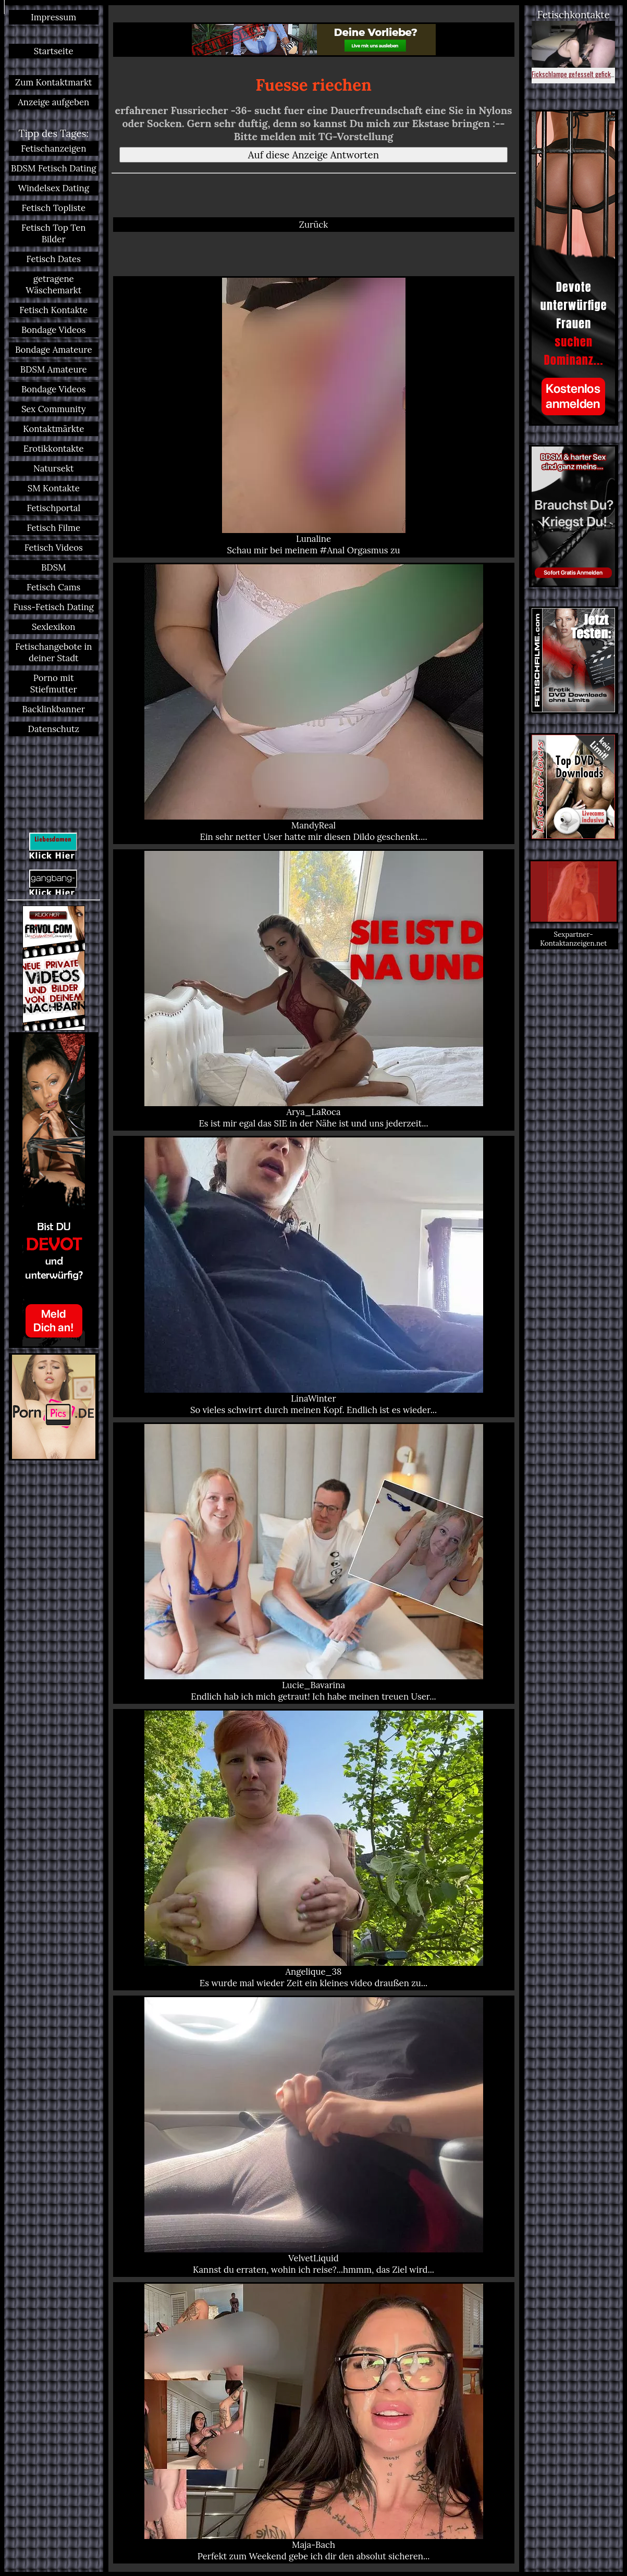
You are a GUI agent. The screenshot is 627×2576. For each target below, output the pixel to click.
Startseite (53, 51)
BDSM (53, 567)
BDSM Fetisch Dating (53, 168)
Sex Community (53, 409)
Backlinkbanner (53, 709)
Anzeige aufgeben (53, 102)
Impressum (53, 17)
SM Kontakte (54, 488)
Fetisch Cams (53, 587)
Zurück (313, 224)
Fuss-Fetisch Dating (54, 607)
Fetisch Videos (53, 547)
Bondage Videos (53, 330)
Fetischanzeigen (53, 148)
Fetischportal (53, 508)
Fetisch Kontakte (53, 310)
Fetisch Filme (53, 528)
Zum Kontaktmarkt (53, 82)
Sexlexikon (53, 627)
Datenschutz (53, 729)
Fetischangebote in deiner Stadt (53, 652)
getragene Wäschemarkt (53, 284)
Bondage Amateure (53, 349)
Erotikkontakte (53, 448)
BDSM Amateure (53, 369)
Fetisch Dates (54, 259)
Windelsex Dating (53, 188)
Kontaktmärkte (53, 429)
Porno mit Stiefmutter (53, 683)
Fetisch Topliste (53, 208)
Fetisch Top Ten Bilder (53, 233)
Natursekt (53, 468)
